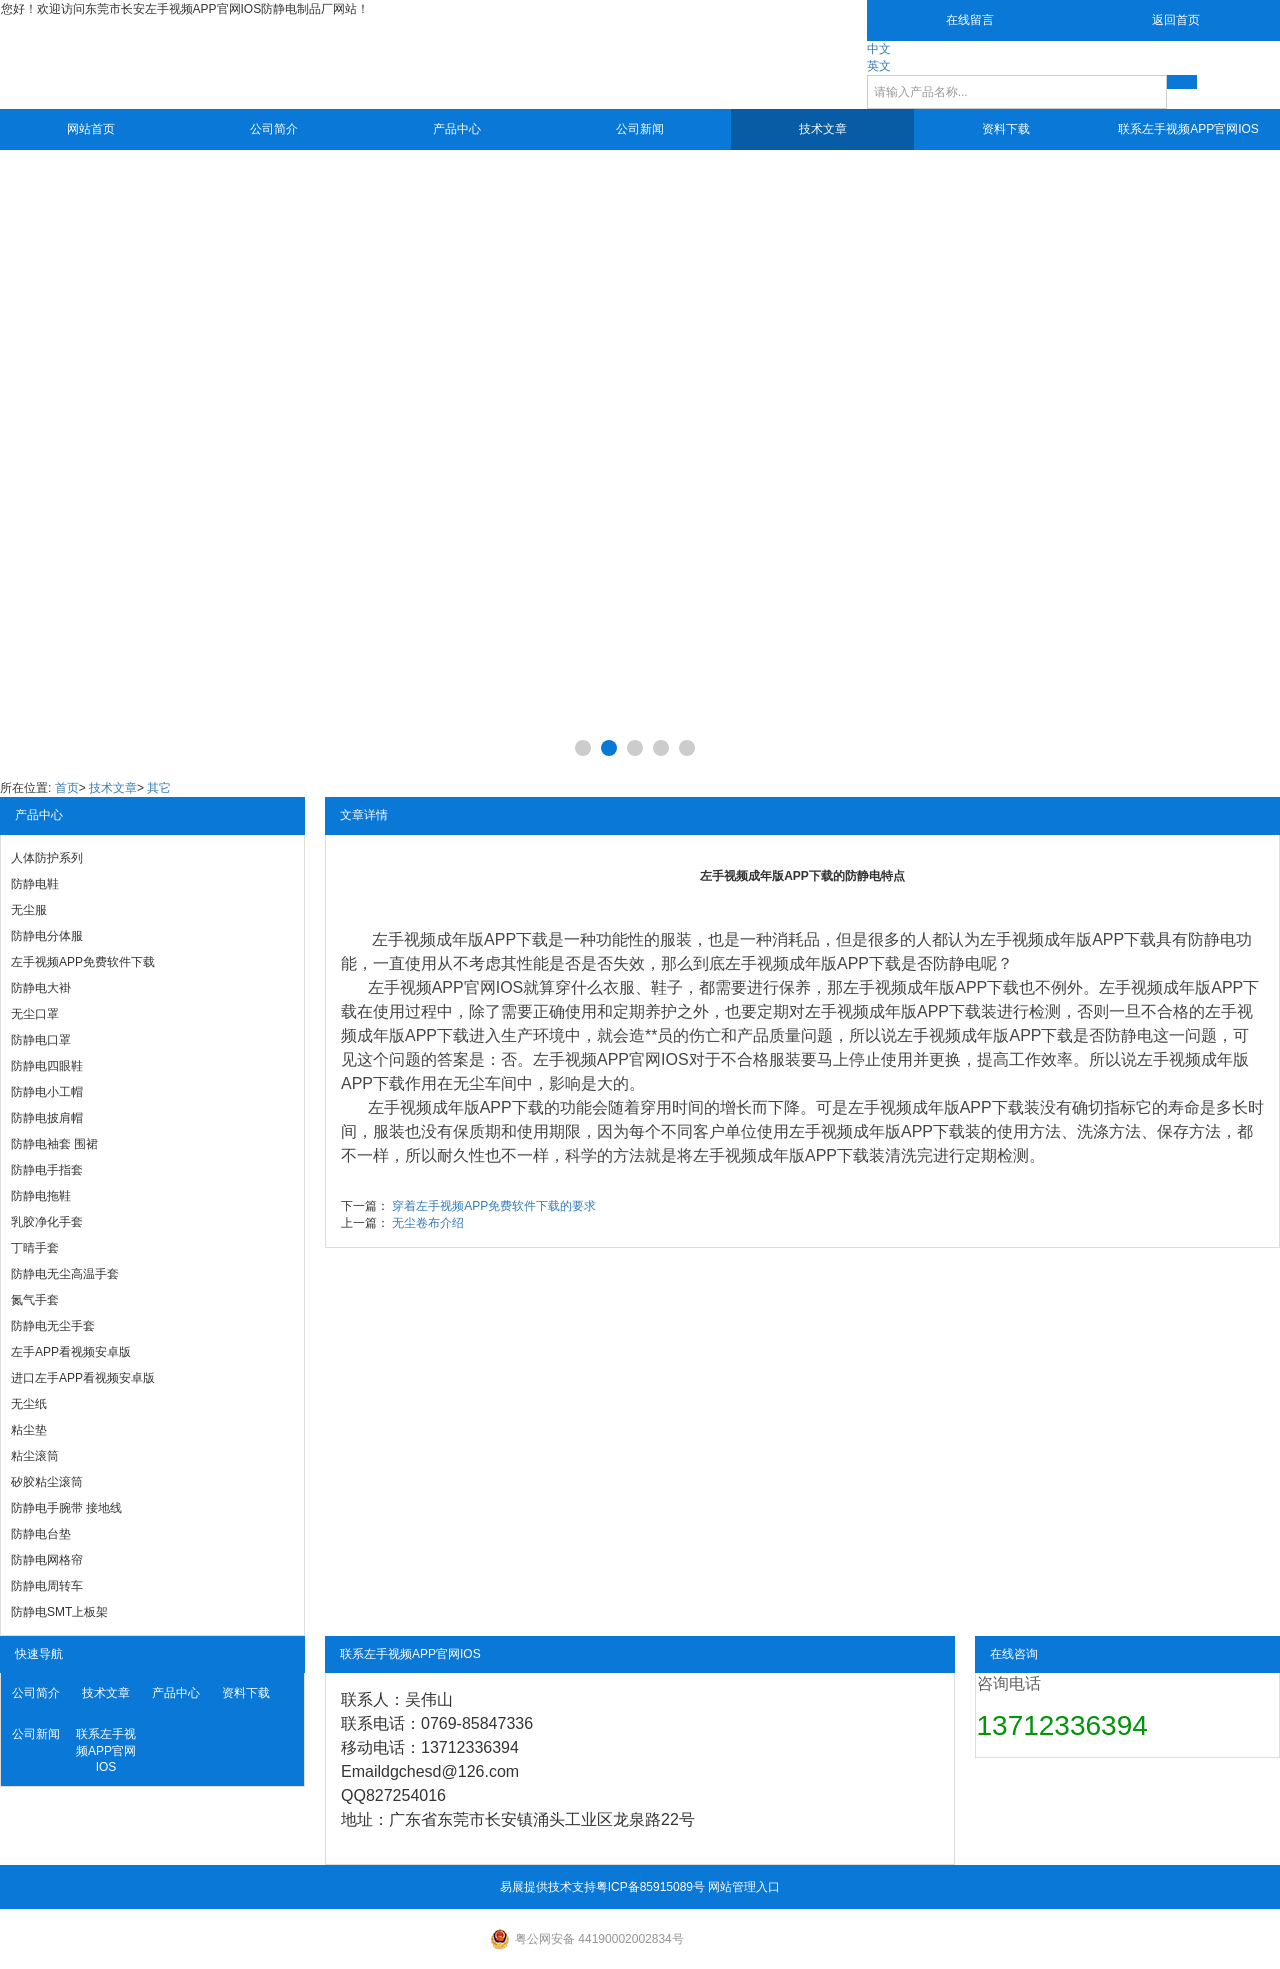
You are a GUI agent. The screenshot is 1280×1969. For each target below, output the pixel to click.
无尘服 (29, 910)
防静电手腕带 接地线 (66, 1508)
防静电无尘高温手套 (65, 1274)
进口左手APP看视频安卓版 (83, 1378)
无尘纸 (29, 1404)
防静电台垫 (41, 1534)
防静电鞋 (35, 884)
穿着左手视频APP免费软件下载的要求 (494, 1206)
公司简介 (274, 129)
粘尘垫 (29, 1430)
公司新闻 (640, 129)
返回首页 (1176, 20)
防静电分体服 (47, 936)
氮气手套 (35, 1300)
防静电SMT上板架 (59, 1612)
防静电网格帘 (47, 1560)
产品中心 (457, 129)
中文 (879, 49)
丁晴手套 (35, 1248)
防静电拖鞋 (41, 1196)
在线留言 (970, 20)
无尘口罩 (35, 1014)
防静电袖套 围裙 (54, 1144)
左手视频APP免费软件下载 (83, 962)
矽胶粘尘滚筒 (47, 1482)
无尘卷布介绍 (428, 1223)
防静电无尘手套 (53, 1326)
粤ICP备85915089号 (650, 1887)
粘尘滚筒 (35, 1456)
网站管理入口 (744, 1887)
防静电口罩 (41, 1040)
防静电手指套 (47, 1170)
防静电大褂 (41, 988)
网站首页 (91, 129)
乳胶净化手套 (47, 1222)
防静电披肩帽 (47, 1118)
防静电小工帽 (47, 1092)
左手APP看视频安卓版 (71, 1352)
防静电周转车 (47, 1586)
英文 (879, 66)
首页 (67, 788)
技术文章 (823, 129)
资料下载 (1006, 129)
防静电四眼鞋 (47, 1066)
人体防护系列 (47, 858)
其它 (159, 788)
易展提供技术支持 (548, 1887)
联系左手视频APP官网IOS (1188, 129)
